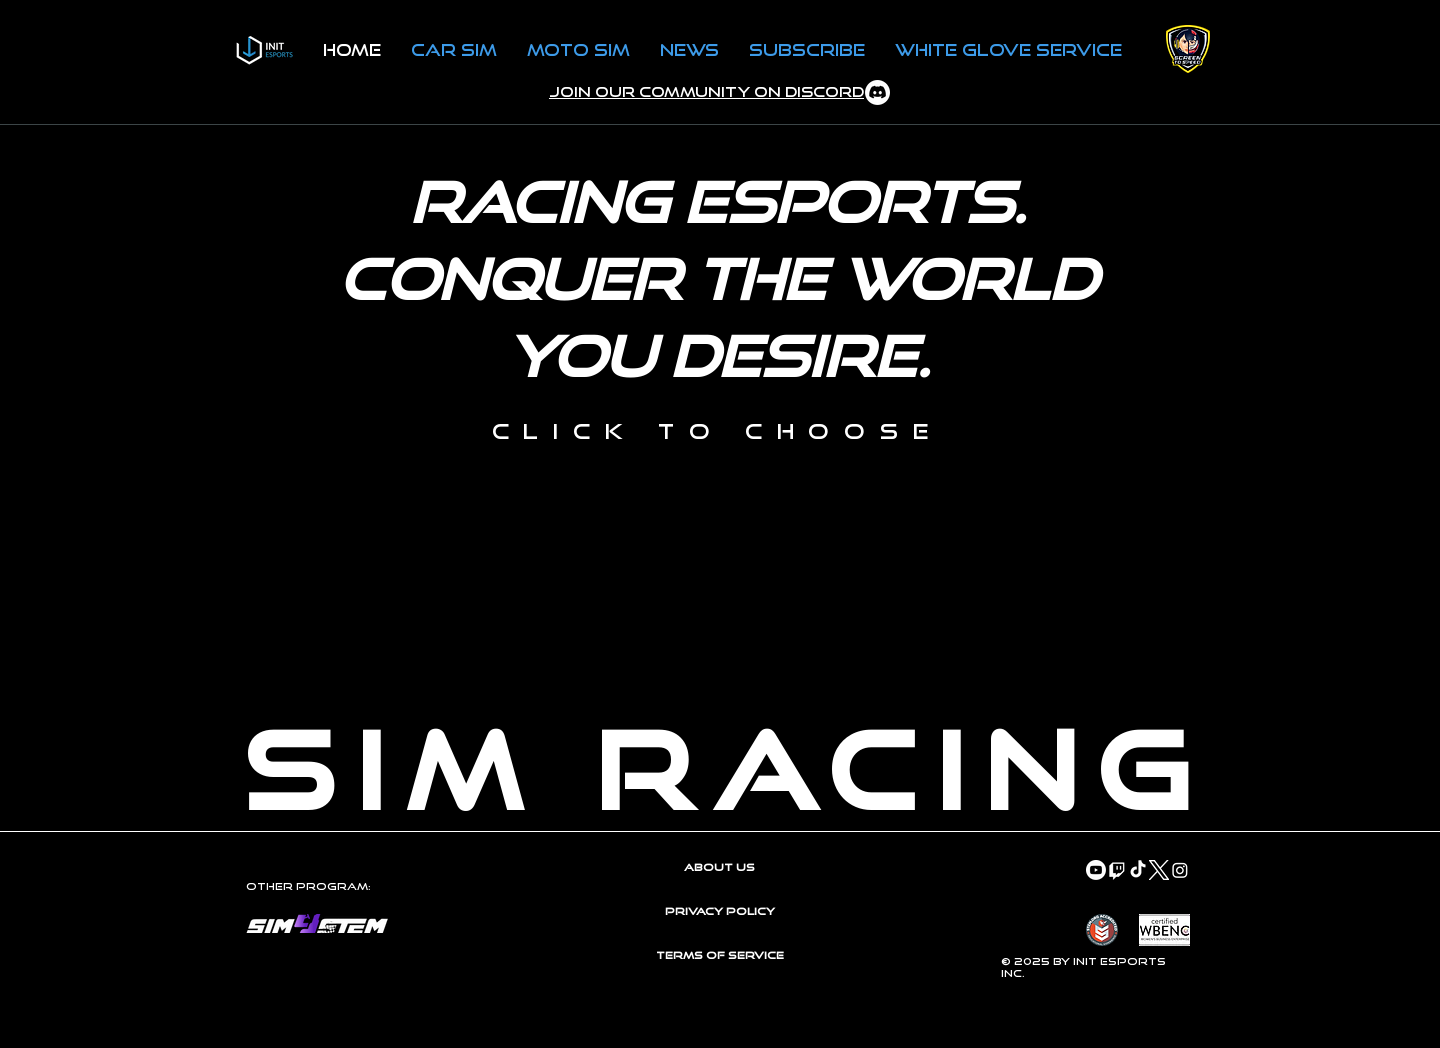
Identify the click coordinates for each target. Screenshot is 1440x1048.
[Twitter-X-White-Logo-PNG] (1159, 870)
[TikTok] (1138, 870)
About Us (719, 867)
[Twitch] (1117, 870)
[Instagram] (1180, 870)
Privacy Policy (720, 911)
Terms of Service (720, 955)
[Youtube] (1096, 870)
